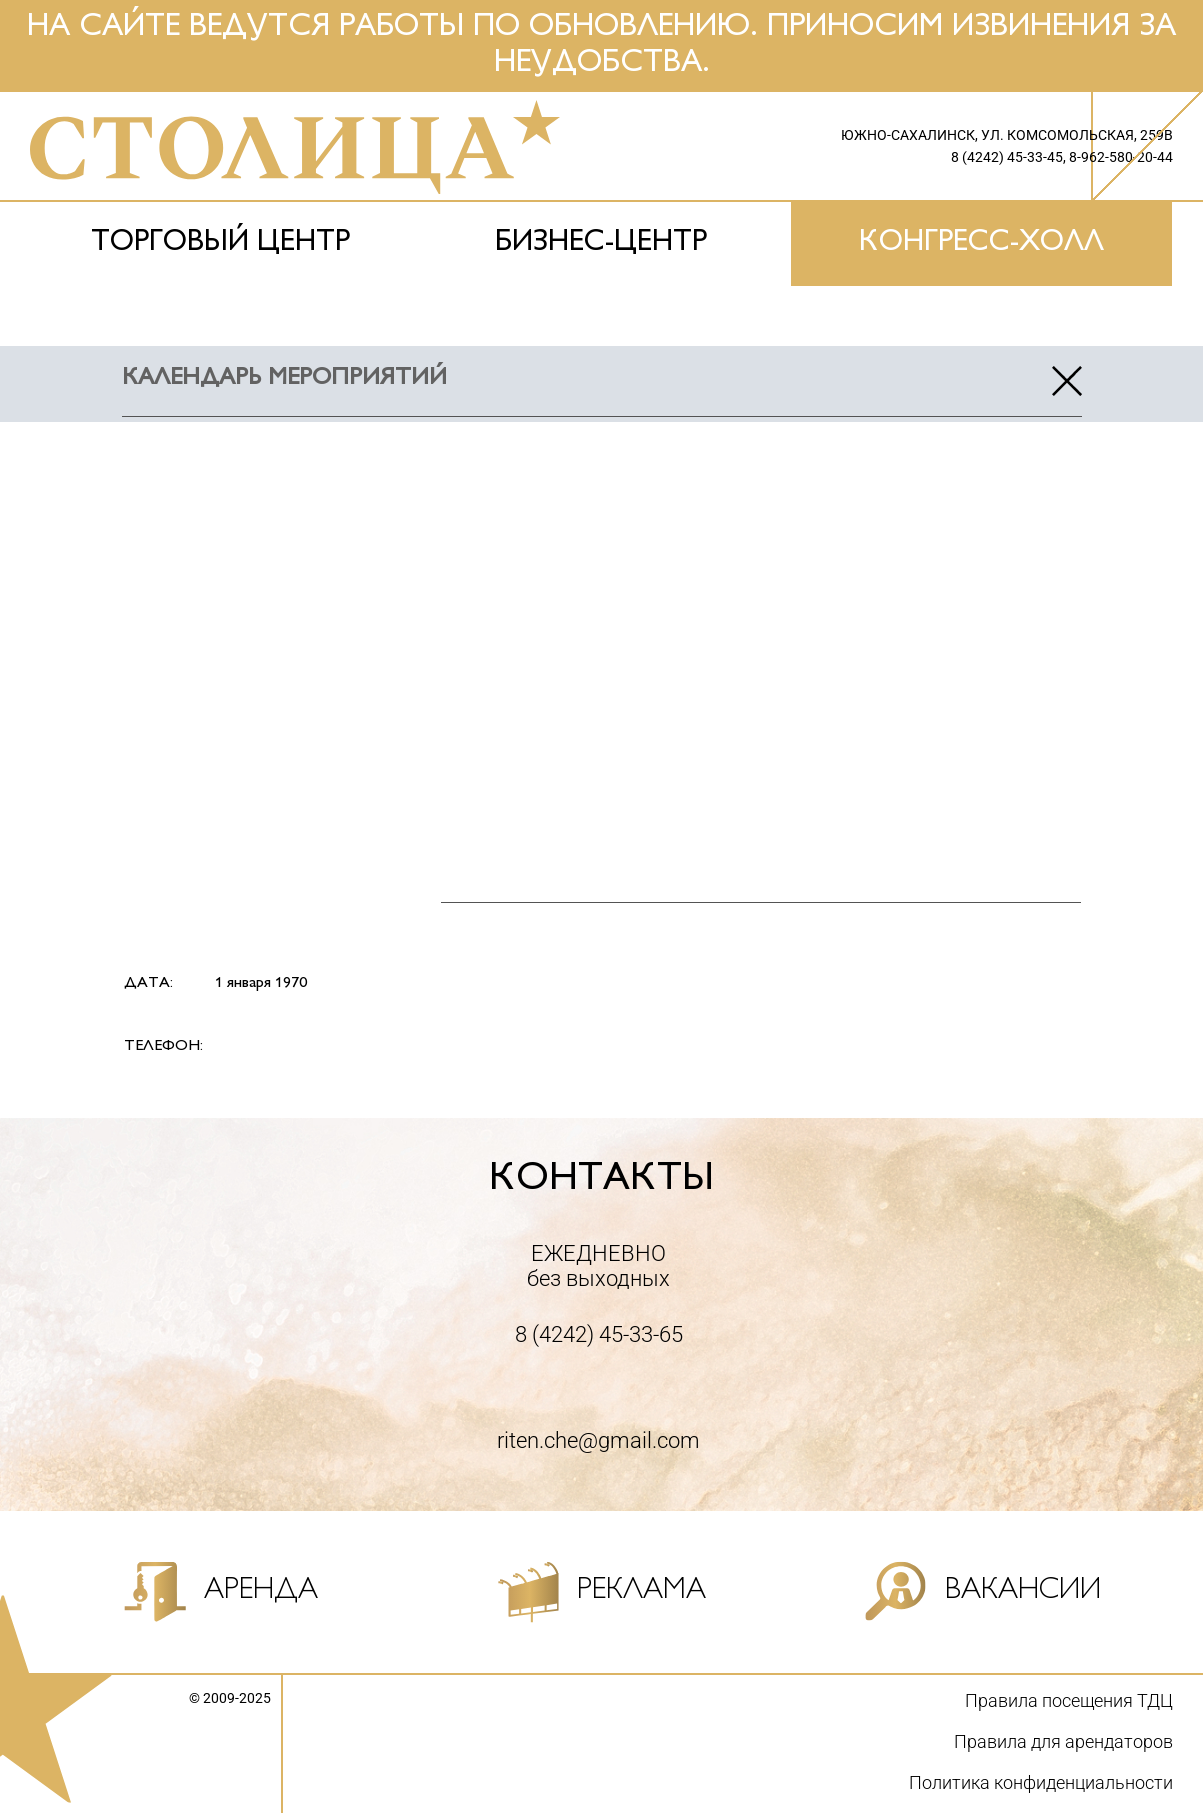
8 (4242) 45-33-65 (599, 1334)
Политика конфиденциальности (1041, 1782)
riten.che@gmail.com (598, 1440)
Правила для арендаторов (1063, 1741)
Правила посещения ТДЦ (1069, 1700)
